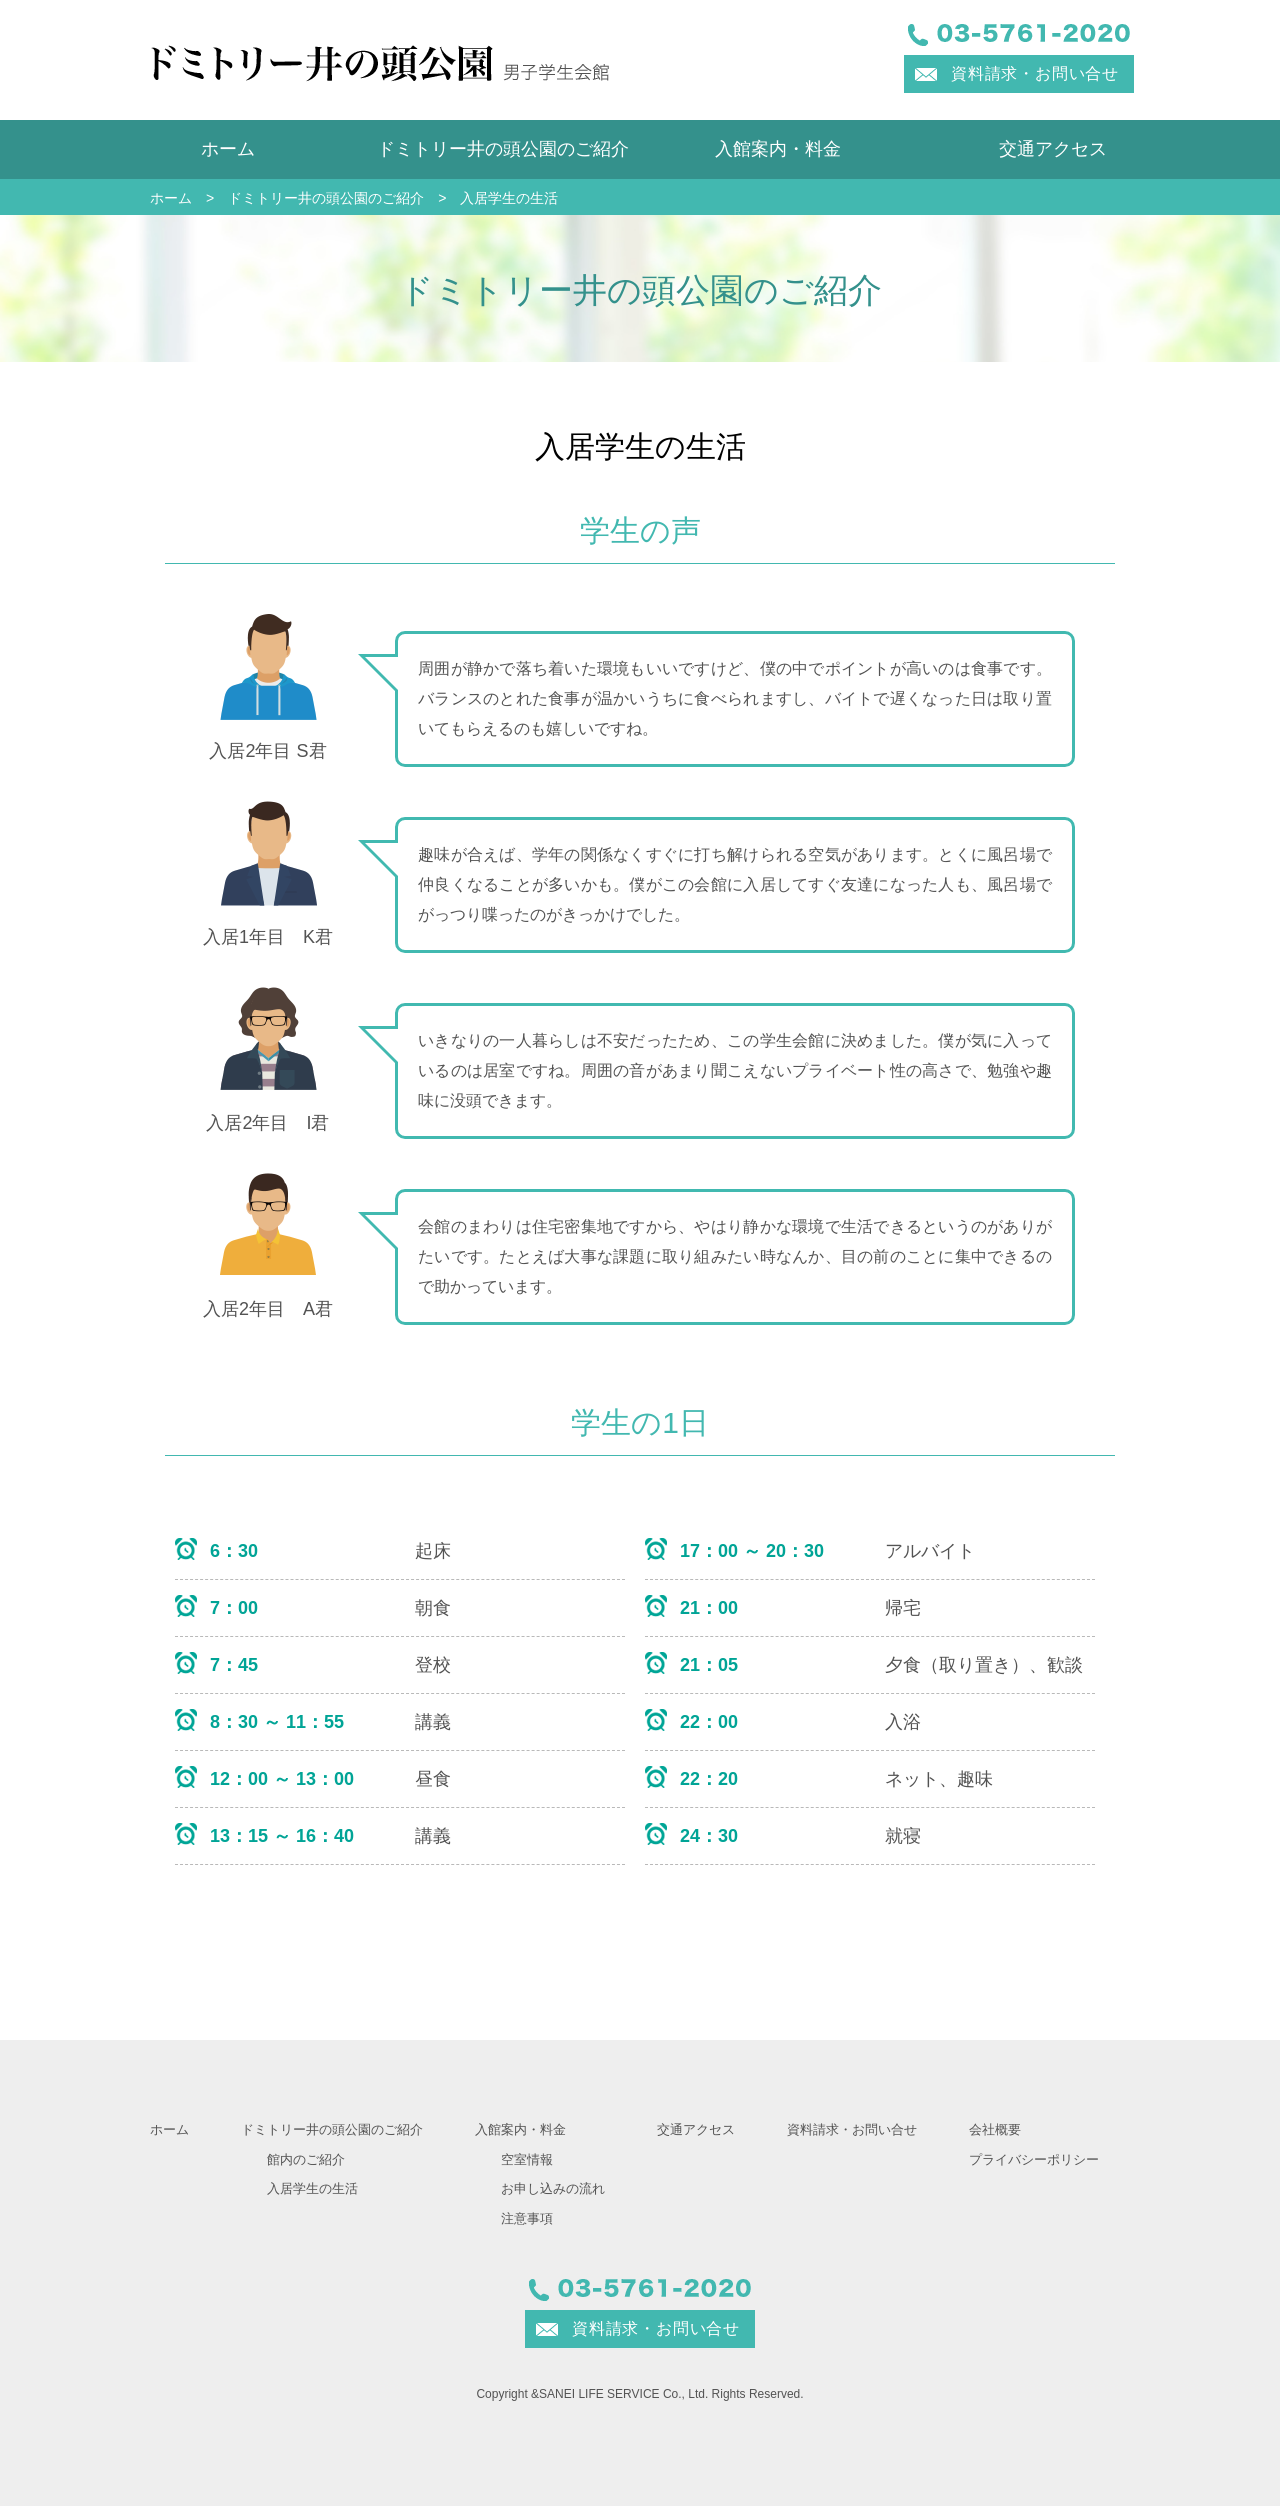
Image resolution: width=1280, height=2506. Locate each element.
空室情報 (527, 2159)
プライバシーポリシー (1034, 2159)
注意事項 (527, 2218)
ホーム (228, 149)
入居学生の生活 (312, 2188)
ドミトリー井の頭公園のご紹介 (503, 149)
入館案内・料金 (778, 149)
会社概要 (995, 2129)
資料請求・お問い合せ (1035, 73)
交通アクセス (1053, 149)
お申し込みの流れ (553, 2188)
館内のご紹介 (306, 2159)
